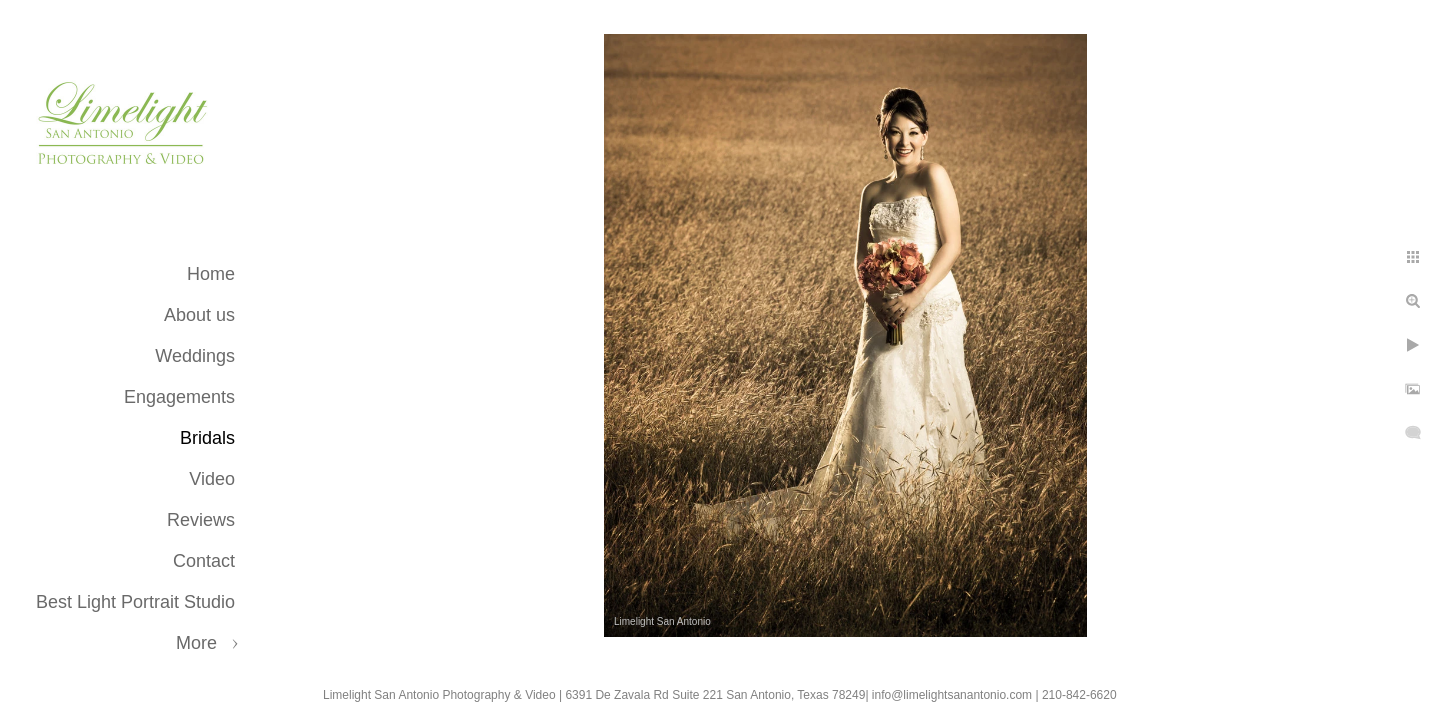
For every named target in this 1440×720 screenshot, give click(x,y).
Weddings (195, 356)
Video (212, 479)
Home (211, 274)
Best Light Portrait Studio (135, 602)
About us (199, 315)
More (196, 643)
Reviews (201, 520)
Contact (204, 561)
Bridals (207, 438)
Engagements (179, 397)
